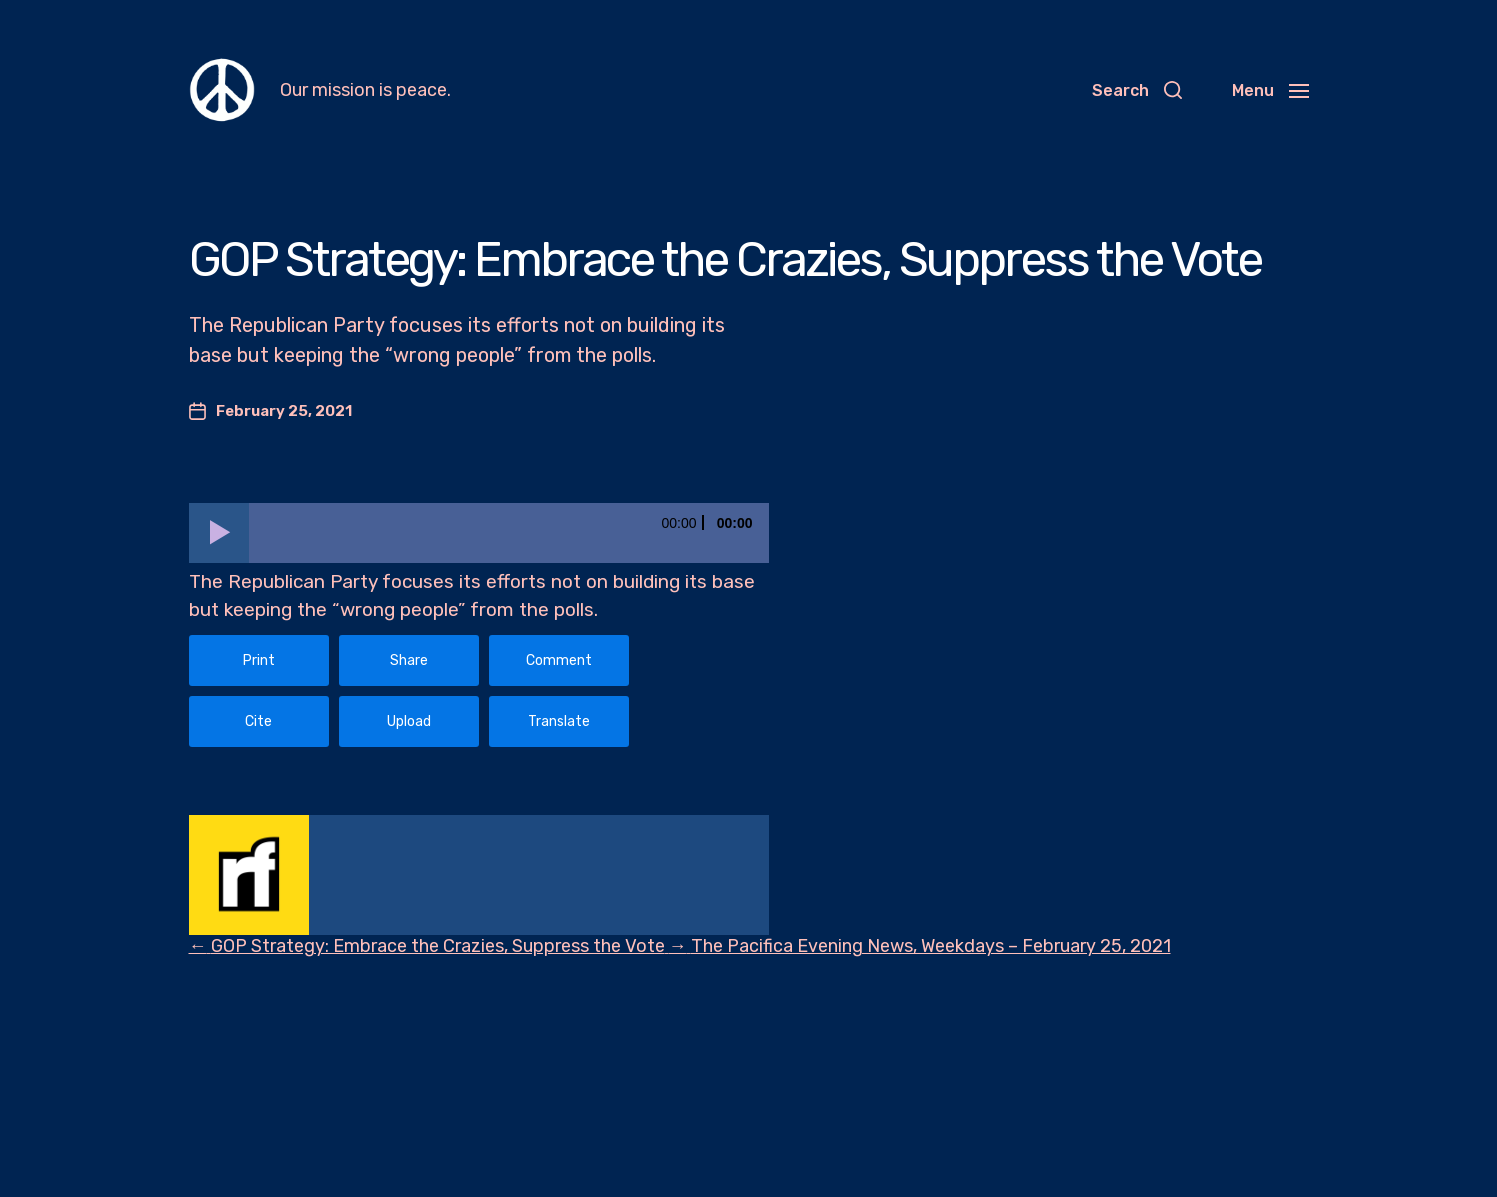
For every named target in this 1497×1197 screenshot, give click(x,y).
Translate (559, 721)
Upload (409, 721)
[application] (479, 533)
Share (409, 660)
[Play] (219, 533)
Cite (258, 721)
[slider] (509, 533)
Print (259, 660)
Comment (559, 660)
